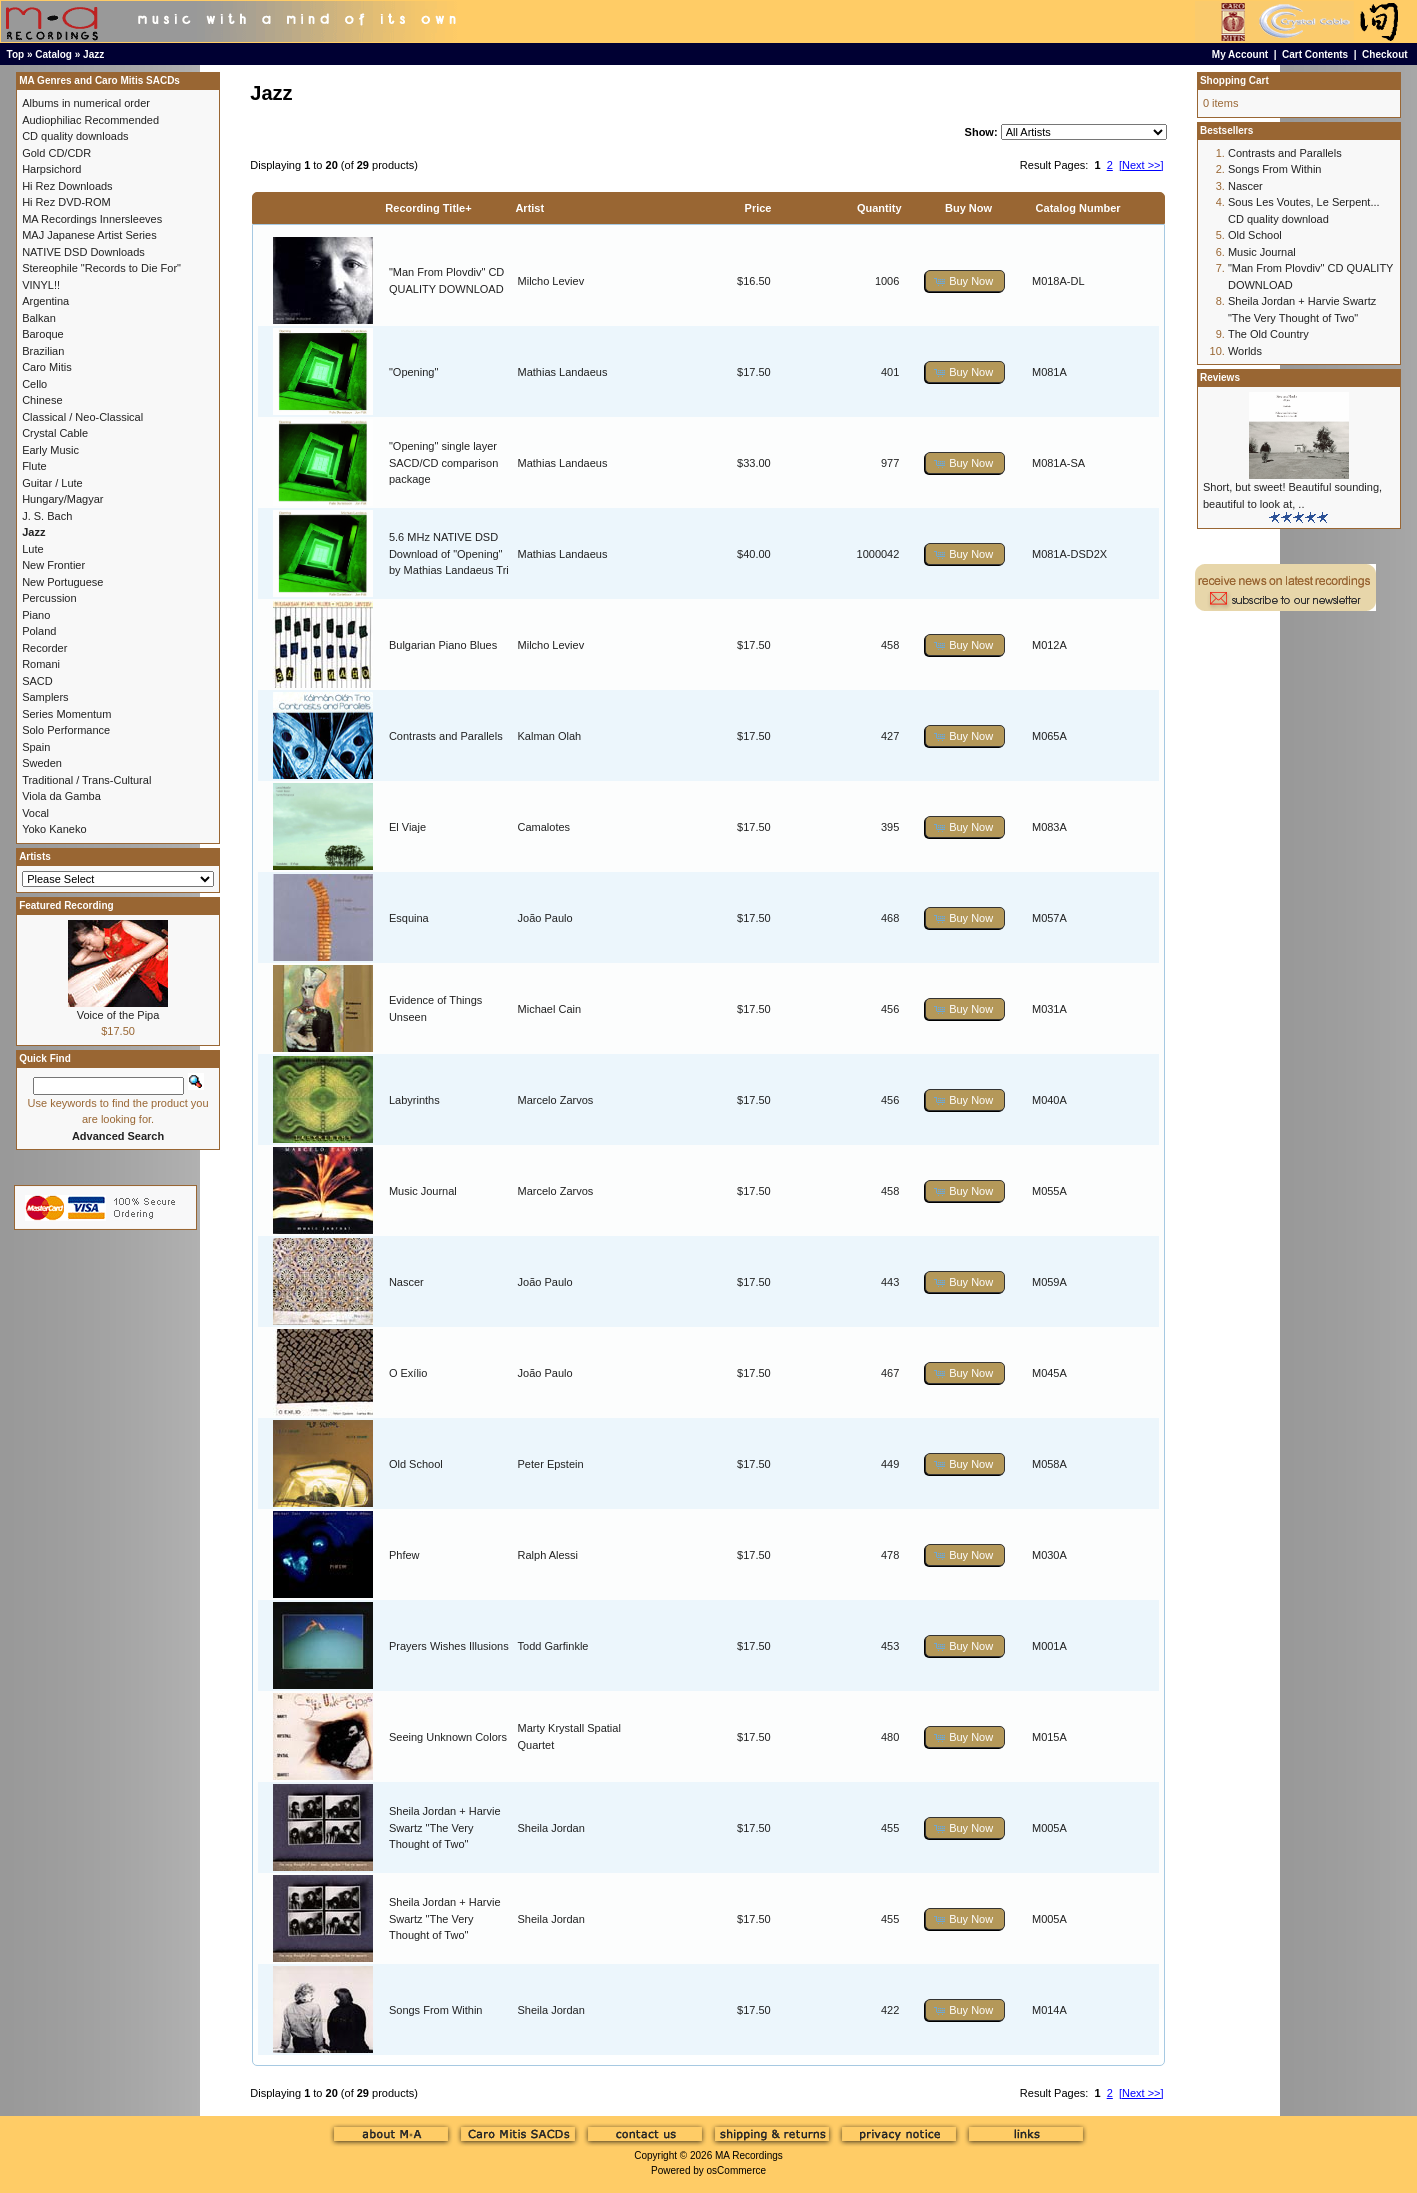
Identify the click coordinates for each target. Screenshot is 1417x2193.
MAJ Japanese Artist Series (89, 235)
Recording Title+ (428, 208)
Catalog (53, 54)
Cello (34, 384)
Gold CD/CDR (56, 153)
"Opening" (413, 372)
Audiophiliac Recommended (90, 120)
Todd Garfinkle (553, 1646)
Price (758, 208)
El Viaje (407, 827)
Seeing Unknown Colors (448, 1737)
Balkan (39, 318)
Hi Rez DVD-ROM (66, 202)
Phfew (404, 1555)
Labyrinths (414, 1100)
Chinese (42, 400)
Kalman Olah (550, 736)
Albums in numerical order (86, 103)
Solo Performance (66, 730)
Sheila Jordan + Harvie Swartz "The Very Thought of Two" (445, 1827)
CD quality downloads (75, 136)
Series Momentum (66, 714)
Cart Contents (1315, 54)
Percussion (49, 598)
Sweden (42, 763)
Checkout (1385, 54)
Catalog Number (1078, 208)
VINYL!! (41, 285)
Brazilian (43, 351)
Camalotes (544, 827)
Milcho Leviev (551, 281)
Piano (36, 615)
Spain (36, 747)
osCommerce (736, 2170)
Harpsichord (51, 169)
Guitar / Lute (52, 483)
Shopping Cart (1234, 80)
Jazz (93, 54)
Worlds (1245, 351)
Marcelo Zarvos (556, 1100)
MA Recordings (749, 2155)
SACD (37, 681)
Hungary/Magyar (62, 499)
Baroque (43, 334)
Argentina (45, 301)
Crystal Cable (55, 433)
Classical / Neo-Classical (82, 417)
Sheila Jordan (551, 1828)
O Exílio (408, 1373)
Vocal (35, 813)
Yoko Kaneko (54, 829)
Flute (34, 466)
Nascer (406, 1282)
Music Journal (423, 1191)
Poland (39, 631)
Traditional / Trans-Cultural (86, 780)
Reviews (1220, 377)
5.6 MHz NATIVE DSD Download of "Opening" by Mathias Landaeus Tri (449, 553)
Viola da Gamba (61, 796)
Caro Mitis (47, 367)
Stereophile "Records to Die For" (101, 268)
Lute (32, 549)
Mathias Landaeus (563, 372)
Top (16, 54)
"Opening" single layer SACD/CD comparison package (443, 462)
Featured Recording (66, 905)
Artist (529, 208)
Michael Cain (550, 1009)
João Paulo (545, 918)
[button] (965, 281)
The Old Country (1268, 334)
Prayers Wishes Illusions (449, 1646)
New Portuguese (62, 582)
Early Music (50, 450)
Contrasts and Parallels (446, 736)
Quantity (879, 208)
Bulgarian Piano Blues (443, 645)
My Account (1240, 54)
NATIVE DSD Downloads (83, 252)
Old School (416, 1464)
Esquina (409, 918)
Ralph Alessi (548, 1555)
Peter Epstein (551, 1464)
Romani (41, 664)
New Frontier (53, 565)
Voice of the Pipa (118, 1015)
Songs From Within (436, 2010)
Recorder (44, 648)
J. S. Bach (47, 516)
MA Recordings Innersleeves (92, 219)
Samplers (45, 697)
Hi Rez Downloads (67, 186)
